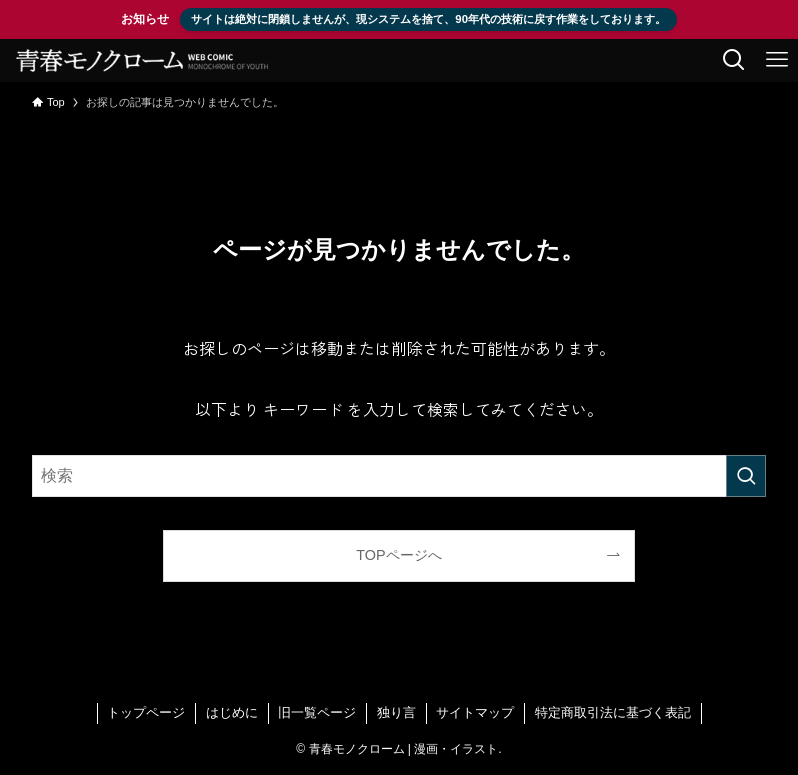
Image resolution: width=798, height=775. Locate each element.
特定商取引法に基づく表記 (613, 712)
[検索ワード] (399, 476)
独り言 (396, 712)
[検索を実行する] (746, 476)
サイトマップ (475, 712)
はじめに (232, 712)
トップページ (146, 712)
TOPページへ (398, 555)
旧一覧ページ (317, 712)
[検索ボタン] (733, 60)
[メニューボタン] (776, 60)
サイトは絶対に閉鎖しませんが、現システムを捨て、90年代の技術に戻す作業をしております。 (428, 19)
